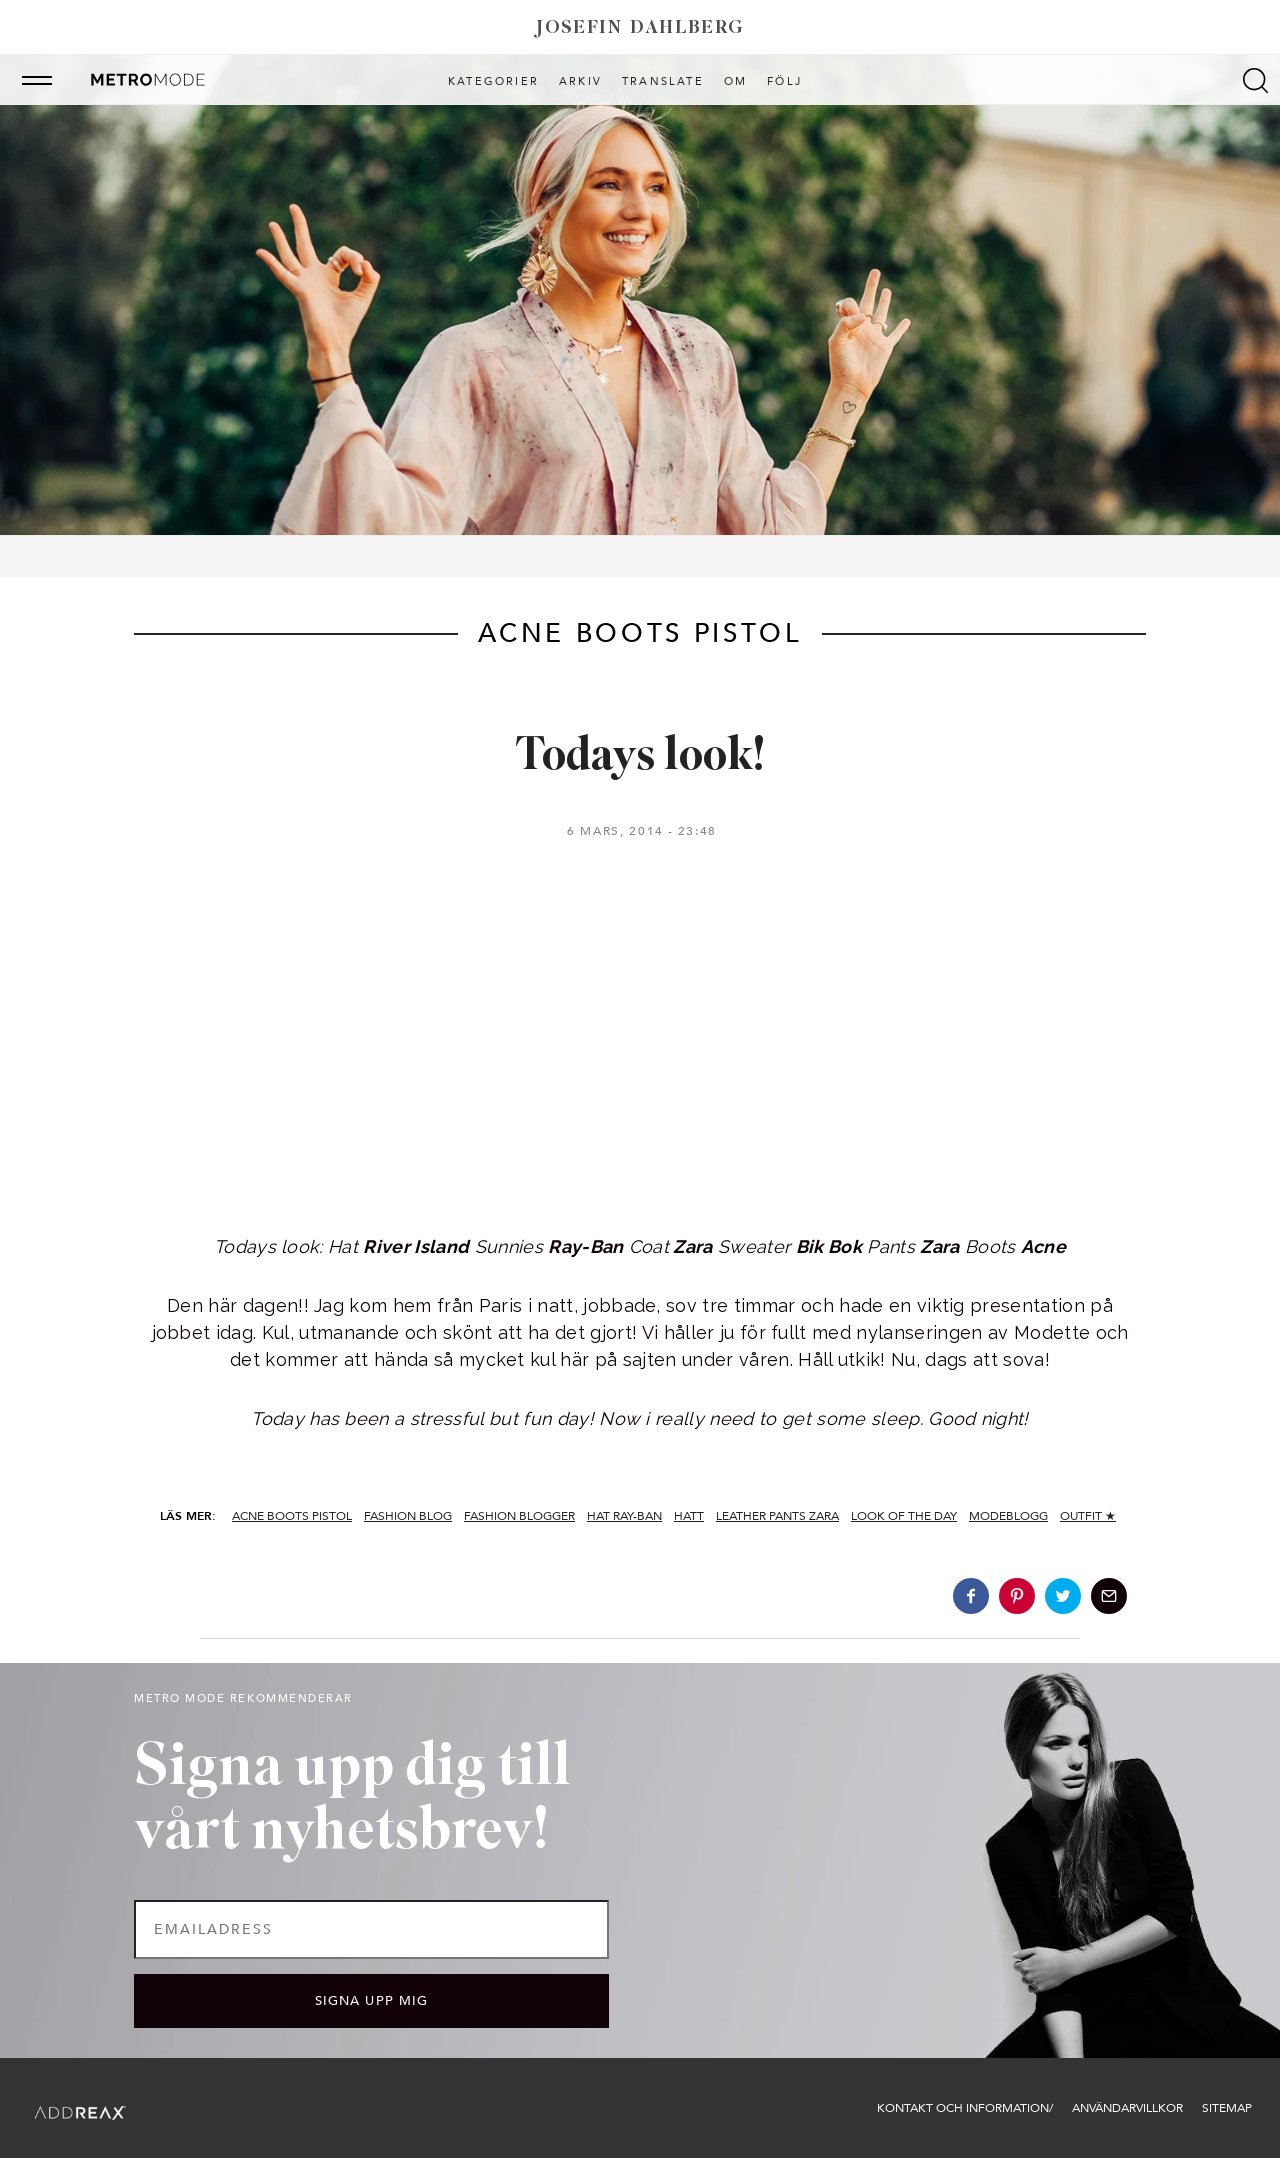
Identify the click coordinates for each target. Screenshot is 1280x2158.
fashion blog (408, 1516)
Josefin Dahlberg (640, 28)
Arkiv (580, 82)
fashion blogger (519, 1516)
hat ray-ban (624, 1516)
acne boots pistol (292, 1516)
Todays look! (640, 757)
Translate (663, 82)
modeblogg (1008, 1516)
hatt (689, 1516)
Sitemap (1227, 2108)
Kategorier (493, 82)
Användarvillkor (1127, 2108)
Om (735, 82)
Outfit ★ (1088, 1516)
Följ (784, 82)
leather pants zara (777, 1516)
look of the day (904, 1516)
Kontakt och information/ (965, 2108)
